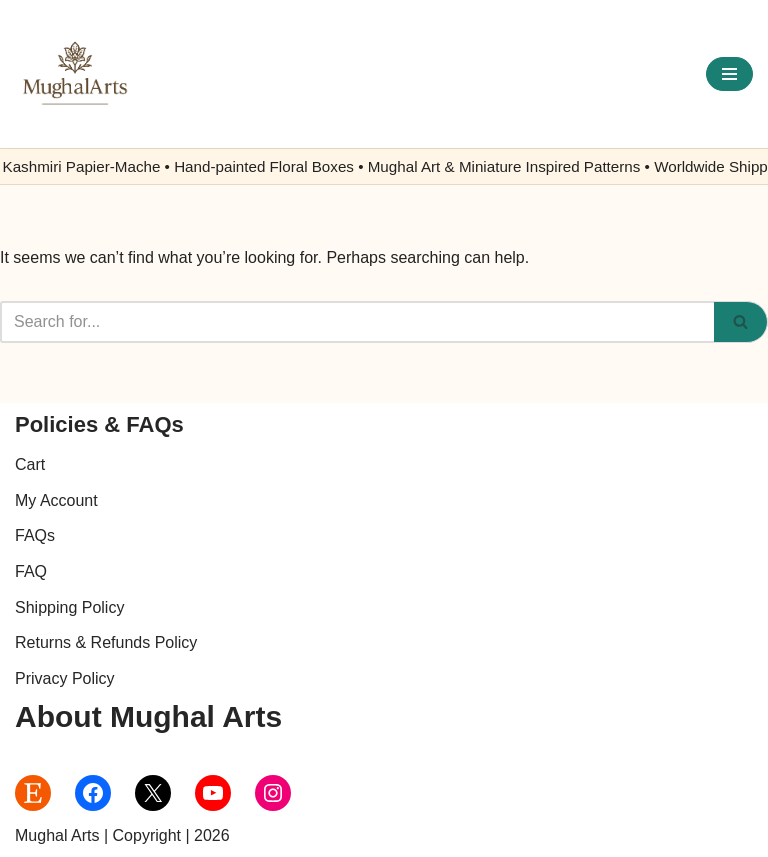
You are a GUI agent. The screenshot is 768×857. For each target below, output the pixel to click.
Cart (30, 464)
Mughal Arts (57, 835)
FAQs (35, 535)
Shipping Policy (69, 607)
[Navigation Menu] (729, 74)
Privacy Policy (65, 678)
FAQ (31, 571)
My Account (56, 500)
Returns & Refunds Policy (106, 642)
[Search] (357, 322)
